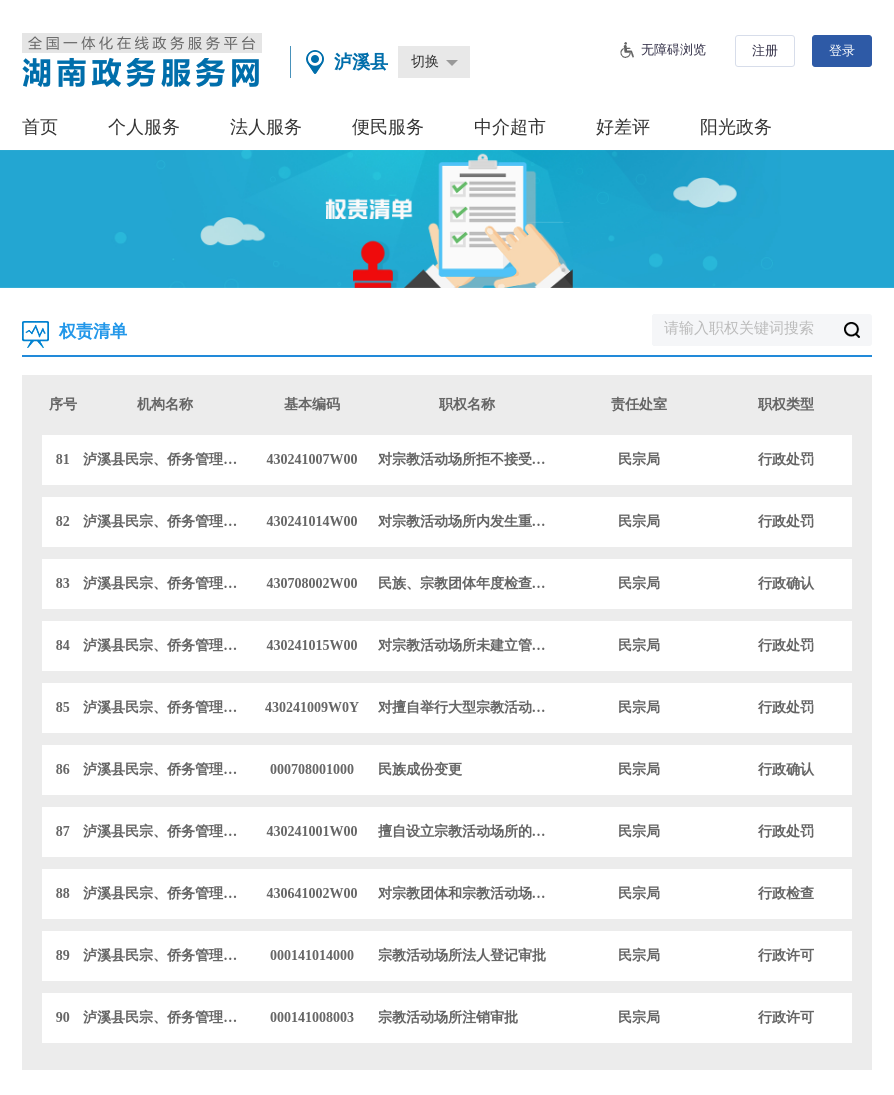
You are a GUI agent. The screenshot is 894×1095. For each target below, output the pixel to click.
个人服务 (144, 127)
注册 (765, 50)
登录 (842, 50)
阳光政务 (736, 127)
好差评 (623, 127)
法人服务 (266, 127)
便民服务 (388, 127)
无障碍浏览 (673, 49)
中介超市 (510, 127)
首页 (40, 127)
